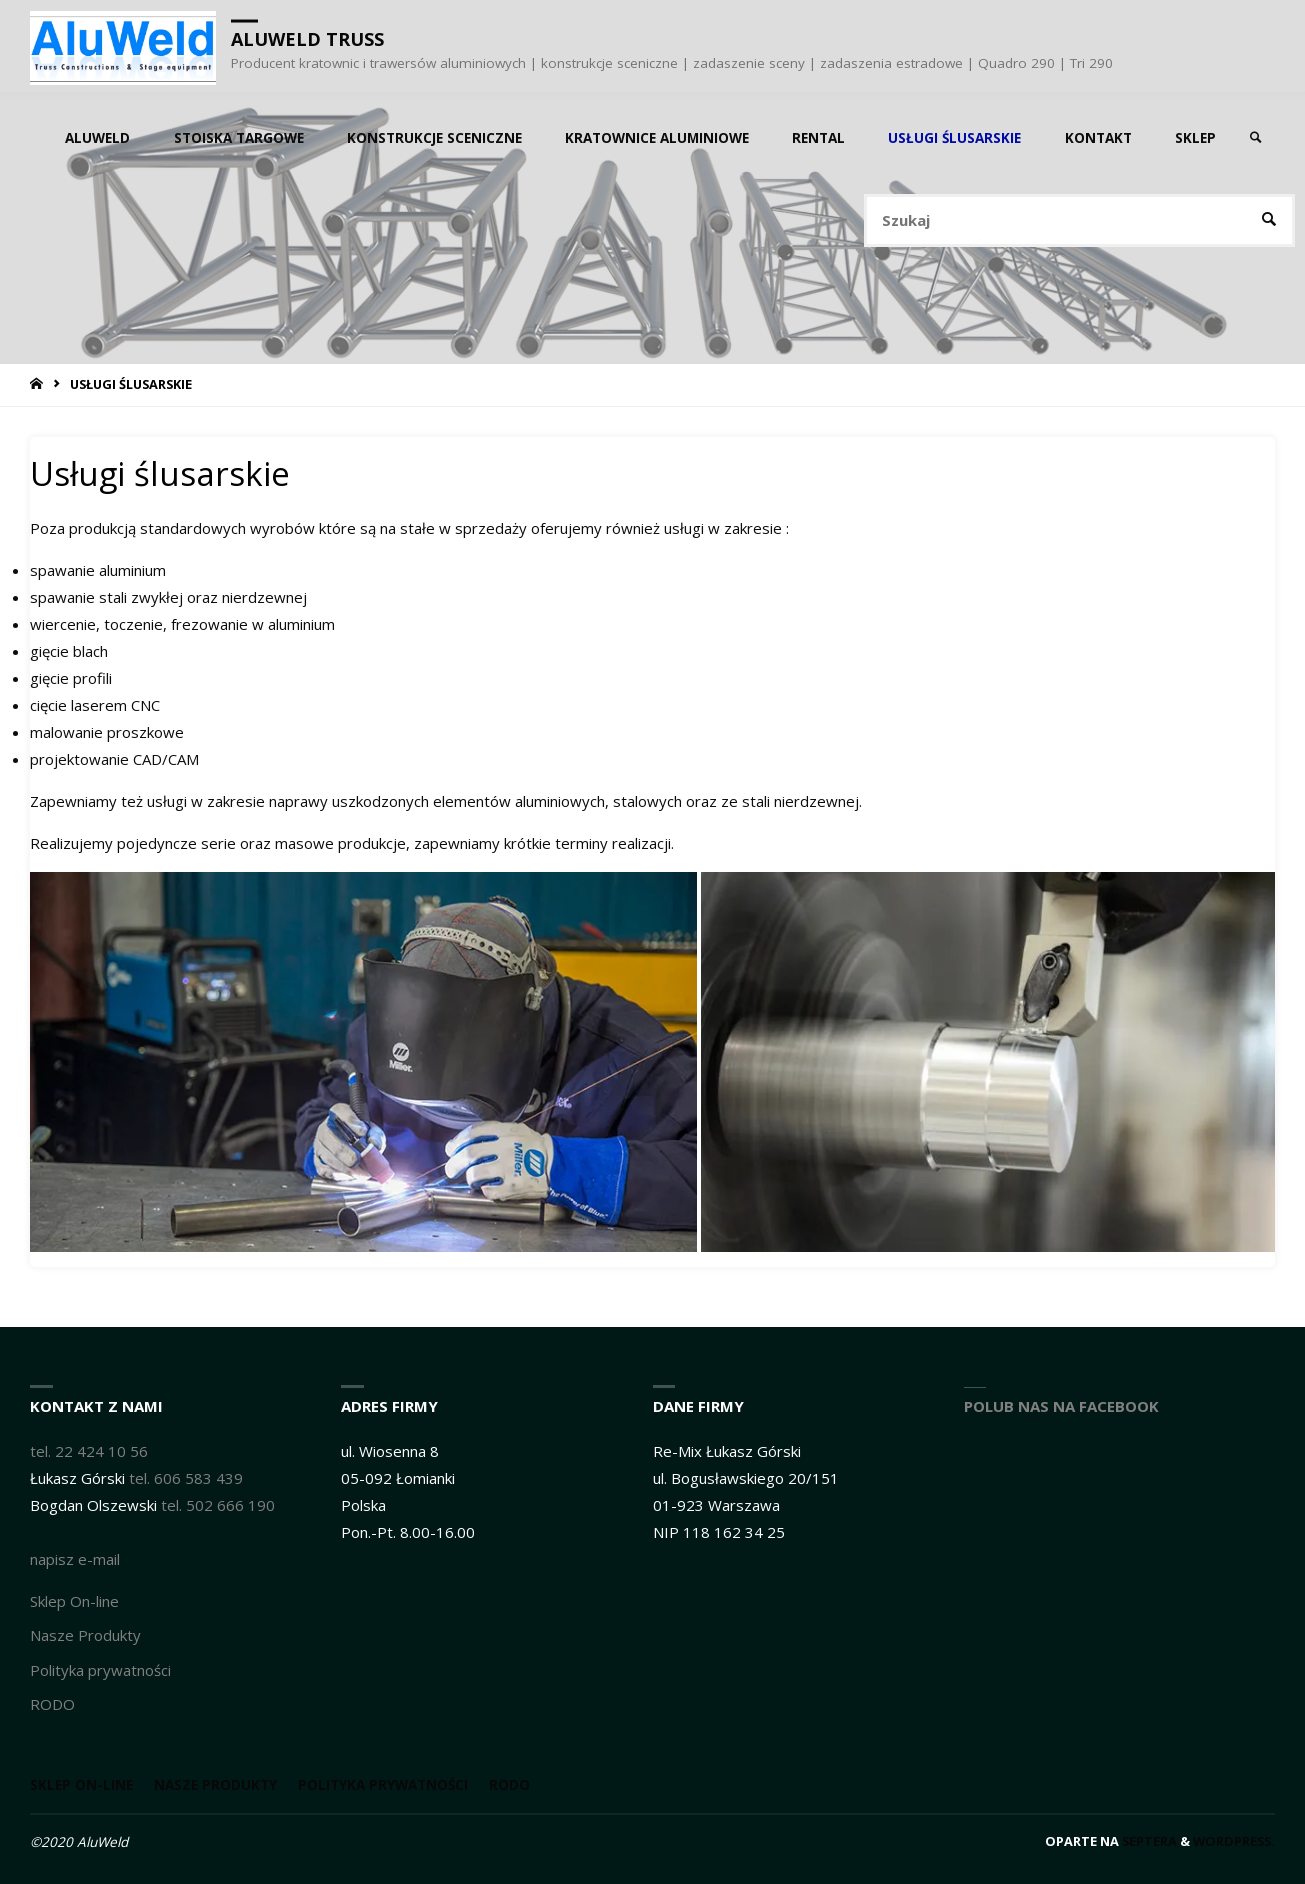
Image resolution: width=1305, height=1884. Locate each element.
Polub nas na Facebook (1061, 1406)
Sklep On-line (74, 1601)
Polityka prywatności (100, 1670)
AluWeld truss (307, 39)
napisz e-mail (75, 1559)
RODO (52, 1704)
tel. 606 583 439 (186, 1478)
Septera (1148, 1841)
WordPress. (1234, 1841)
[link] (1256, 138)
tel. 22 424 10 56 (89, 1451)
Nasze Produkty (85, 1635)
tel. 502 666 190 (218, 1505)
